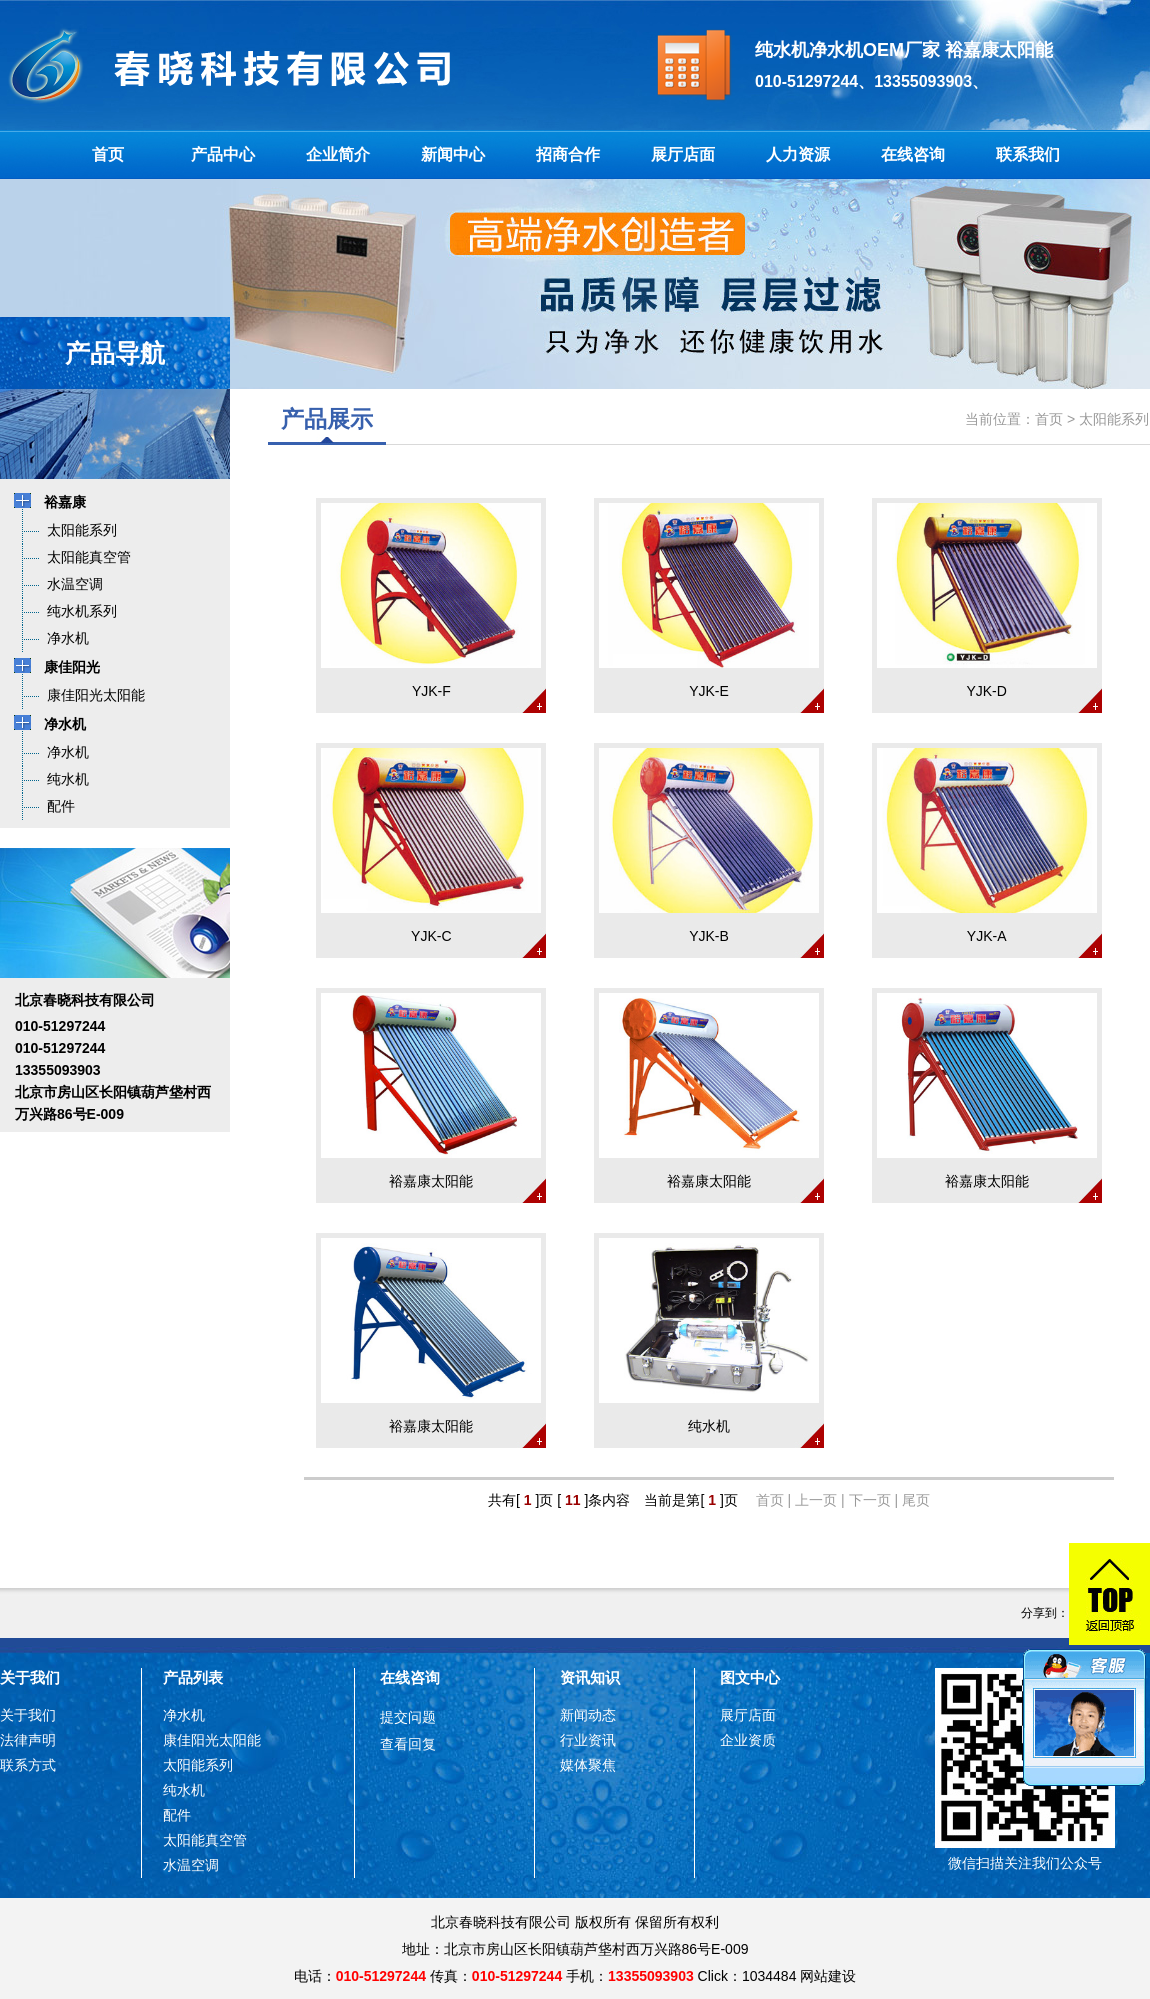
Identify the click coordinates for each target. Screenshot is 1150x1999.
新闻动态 (588, 1715)
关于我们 (30, 1677)
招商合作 (568, 154)
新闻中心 (453, 154)
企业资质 (748, 1740)
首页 (108, 154)
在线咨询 (913, 154)
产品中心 (223, 154)
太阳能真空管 (205, 1840)
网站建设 (828, 1976)
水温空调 (191, 1865)
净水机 (184, 1715)
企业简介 (338, 154)
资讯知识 (590, 1677)
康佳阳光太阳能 (212, 1740)
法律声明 (28, 1740)
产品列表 (193, 1677)
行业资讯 (588, 1740)
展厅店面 (683, 154)
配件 (177, 1815)
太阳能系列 (1114, 419)
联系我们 (1028, 154)
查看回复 (408, 1744)
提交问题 (408, 1717)
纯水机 (184, 1790)
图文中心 (750, 1677)
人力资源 (798, 154)
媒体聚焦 (588, 1765)
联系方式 (28, 1765)
